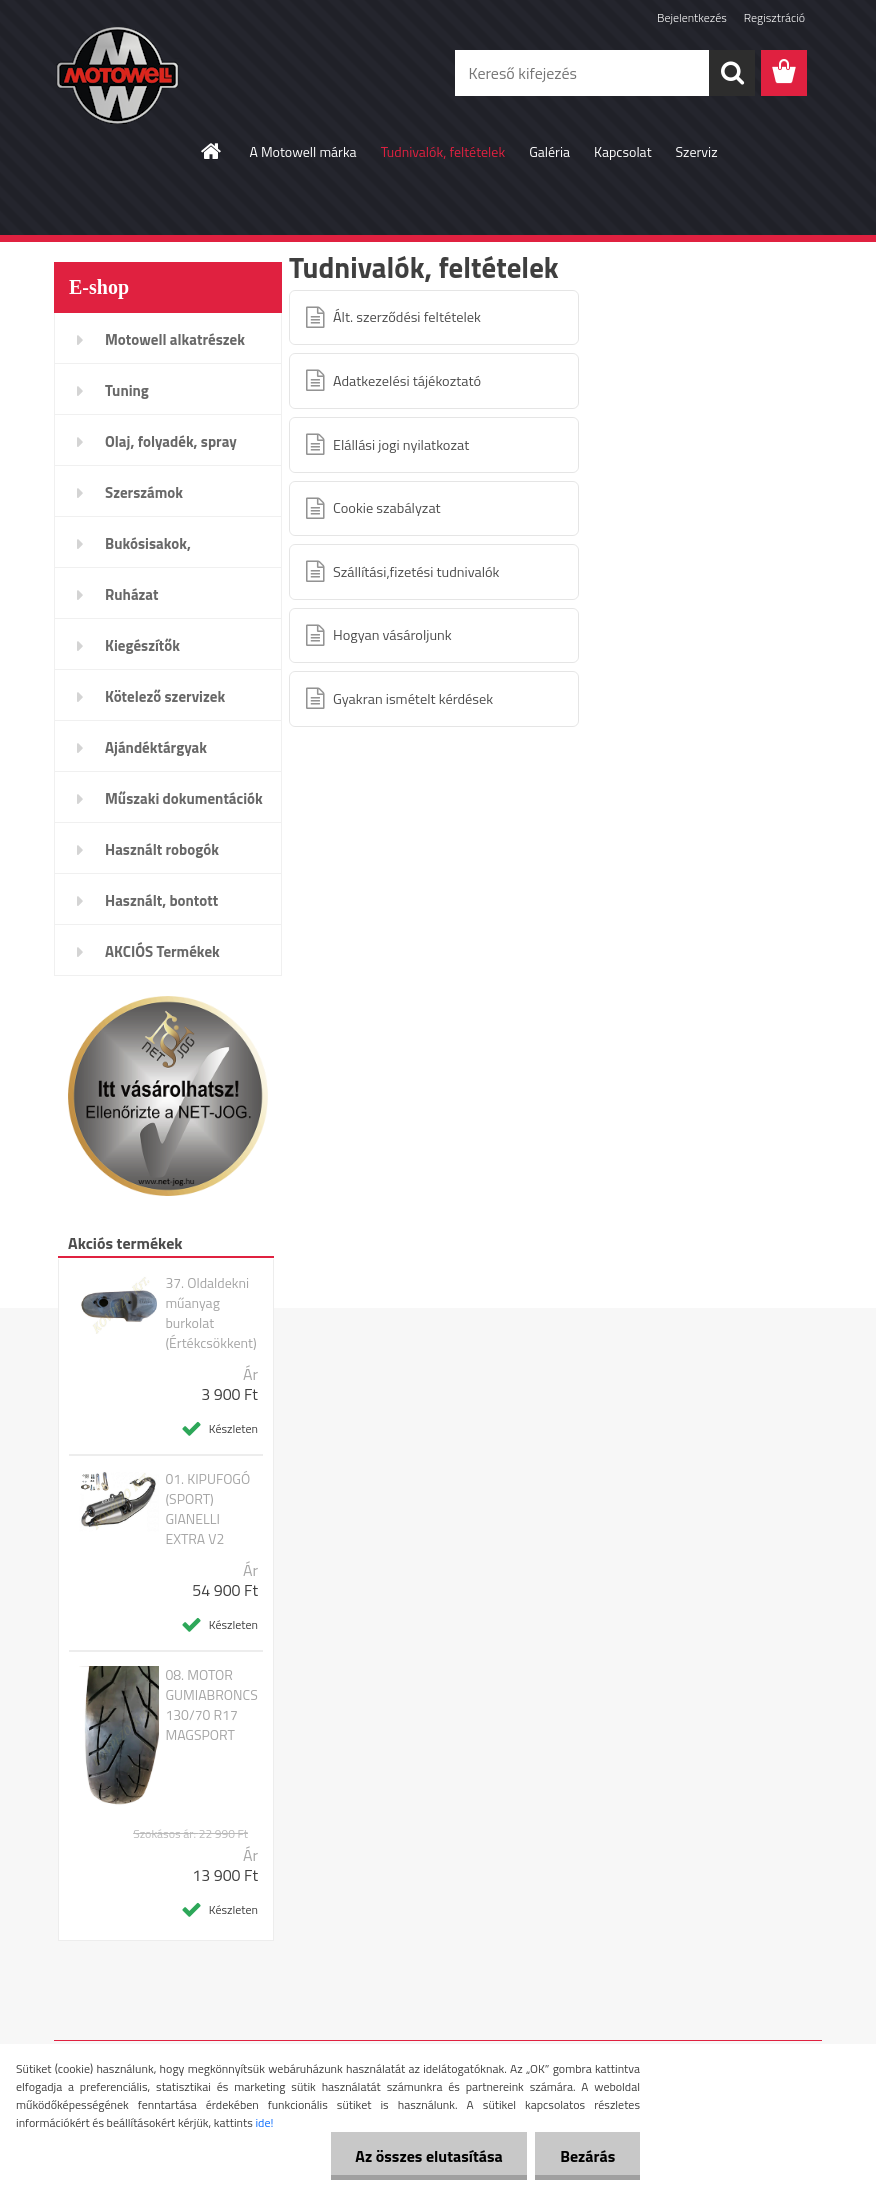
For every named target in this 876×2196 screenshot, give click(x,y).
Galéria (549, 151)
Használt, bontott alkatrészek (161, 907)
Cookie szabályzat (387, 508)
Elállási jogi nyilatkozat (401, 445)
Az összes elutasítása (428, 2156)
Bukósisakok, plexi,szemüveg (155, 550)
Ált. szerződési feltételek (407, 317)
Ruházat (132, 594)
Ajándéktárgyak (156, 747)
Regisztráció (774, 17)
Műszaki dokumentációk (184, 798)
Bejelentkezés (692, 17)
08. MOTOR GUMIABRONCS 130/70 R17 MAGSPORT (211, 1705)
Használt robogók (162, 849)
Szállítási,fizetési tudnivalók (416, 572)
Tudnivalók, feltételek (443, 151)
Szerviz (697, 151)
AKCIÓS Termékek (162, 951)
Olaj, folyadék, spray (171, 441)
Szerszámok (144, 492)
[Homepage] (212, 151)
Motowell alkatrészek (175, 339)
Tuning (127, 390)
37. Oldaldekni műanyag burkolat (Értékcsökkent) (210, 1313)
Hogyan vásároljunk (392, 635)
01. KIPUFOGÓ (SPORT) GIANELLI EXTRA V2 (207, 1509)
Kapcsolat (623, 151)
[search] (732, 73)
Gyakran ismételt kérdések (413, 699)
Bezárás (587, 2156)
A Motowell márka (302, 151)
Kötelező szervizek (165, 696)
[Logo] (191, 74)
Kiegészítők (142, 645)
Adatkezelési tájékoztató (407, 381)
